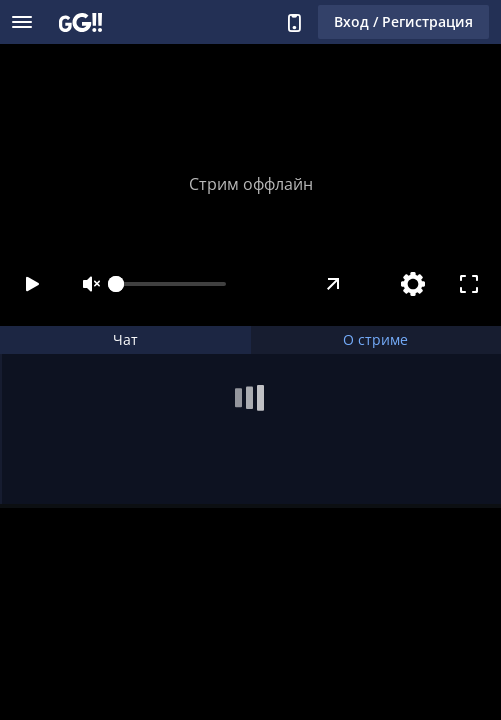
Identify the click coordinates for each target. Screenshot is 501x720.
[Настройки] (413, 284)
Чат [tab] (125, 339)
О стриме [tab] (375, 339)
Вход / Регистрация (403, 21)
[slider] (171, 284)
